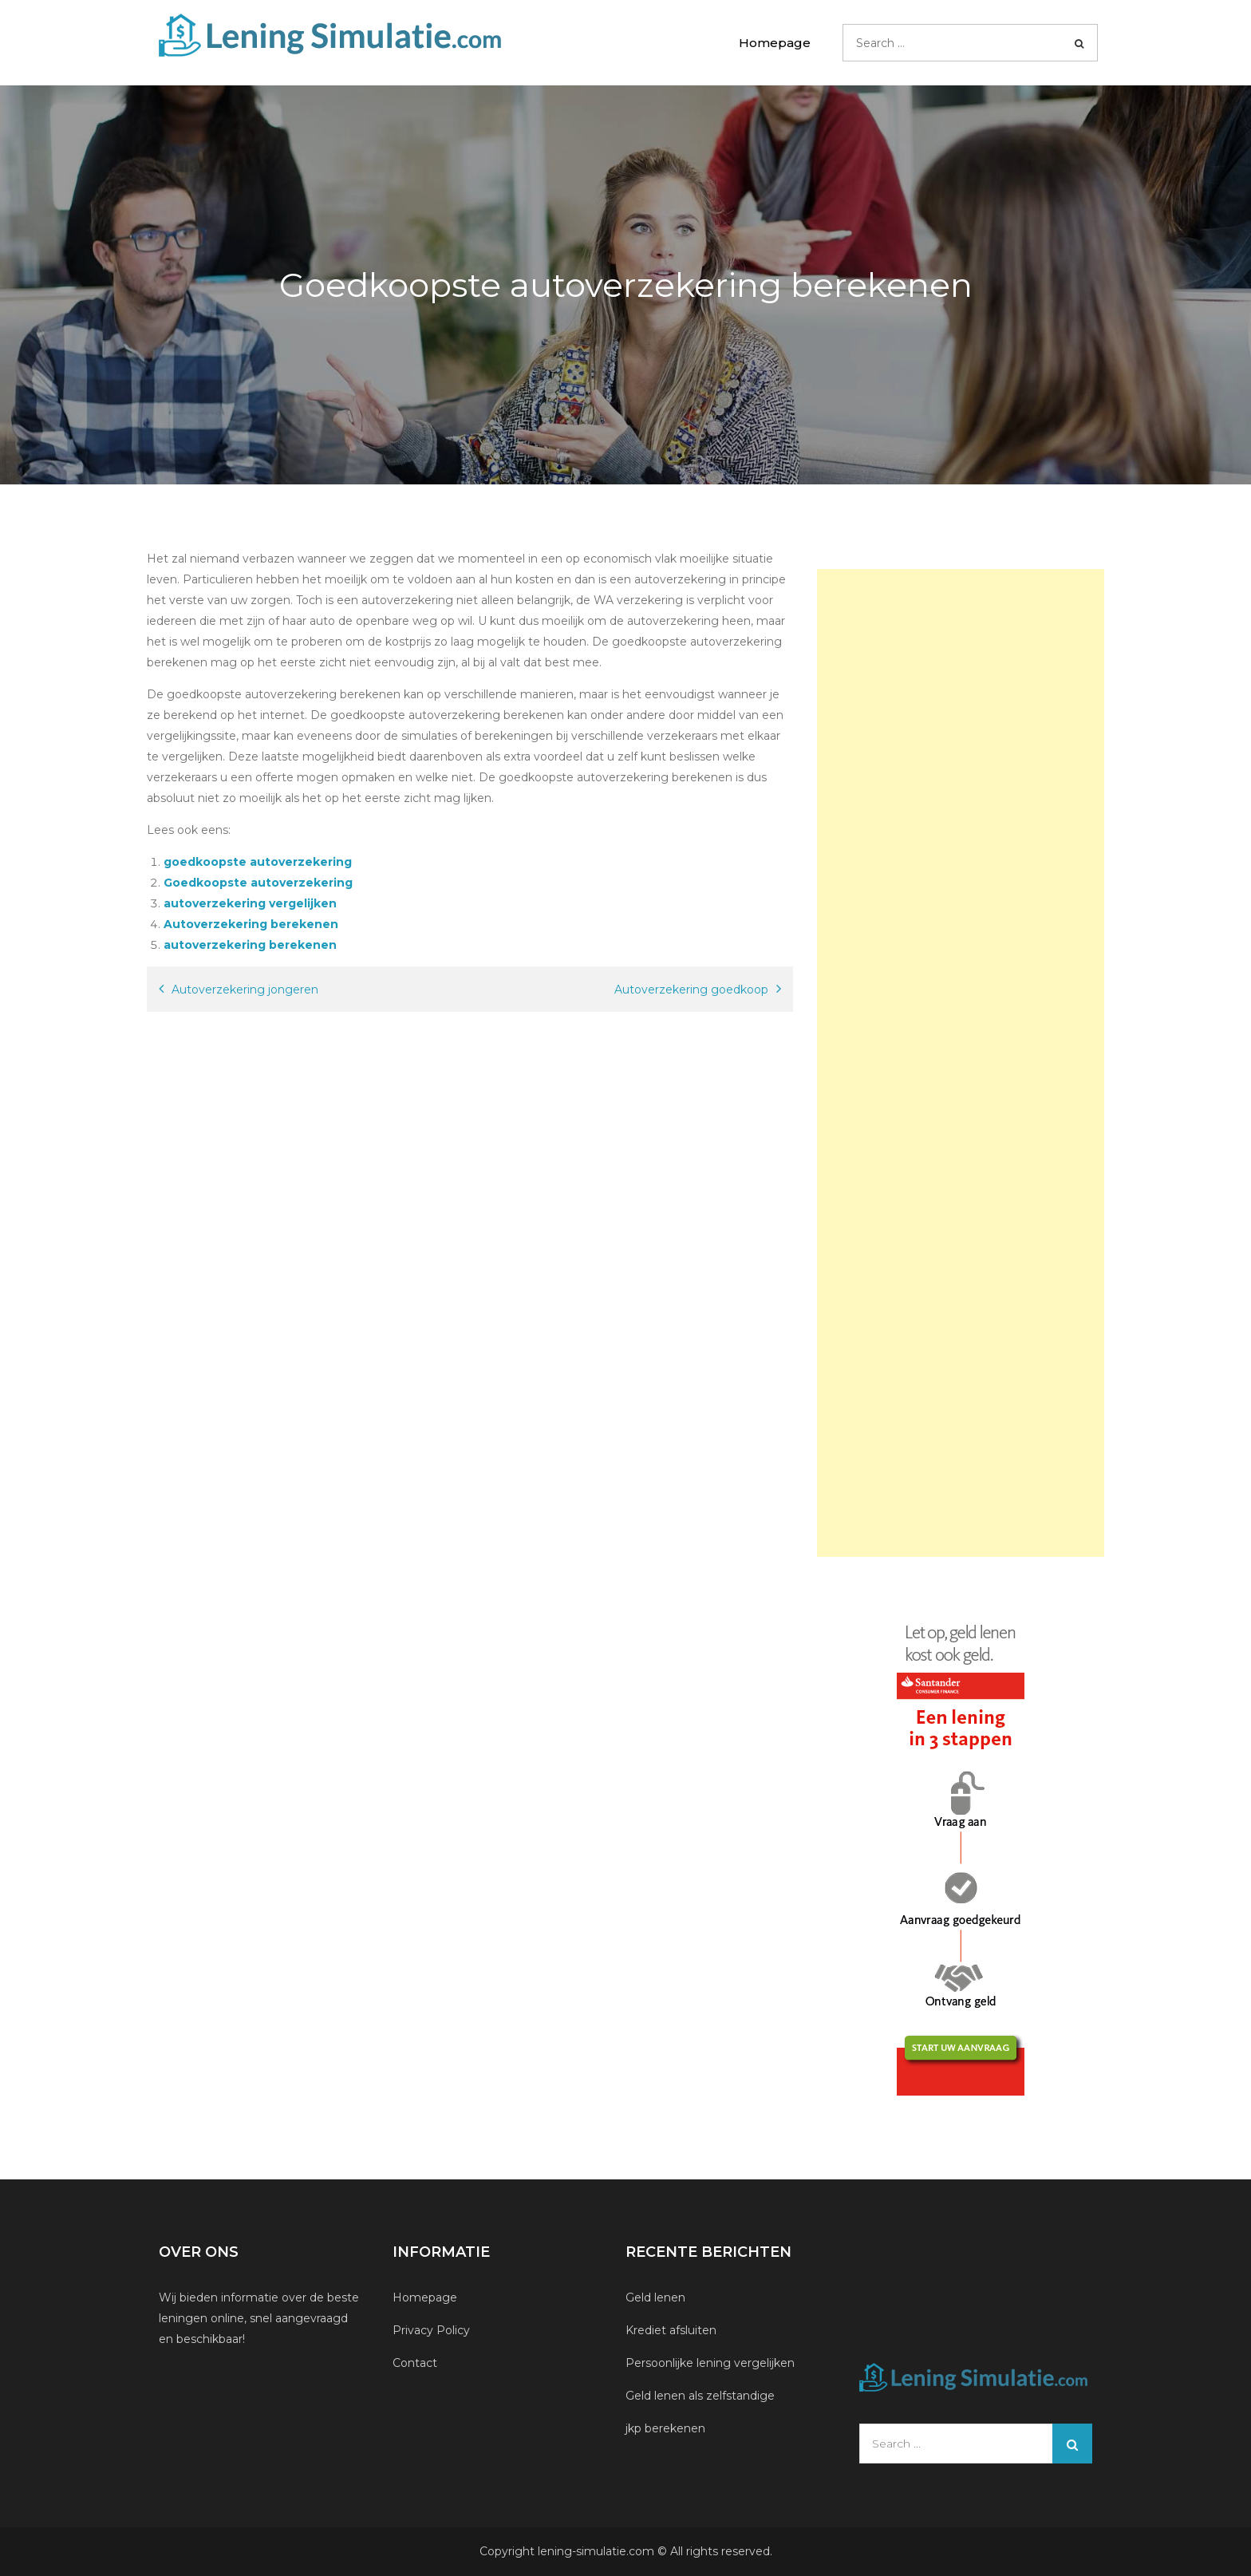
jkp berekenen (665, 2428)
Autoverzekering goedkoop (691, 989)
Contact (415, 2363)
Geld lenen (655, 2297)
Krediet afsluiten (671, 2330)
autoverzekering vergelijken (250, 903)
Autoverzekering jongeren (245, 989)
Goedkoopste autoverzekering (258, 882)
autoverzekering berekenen (250, 945)
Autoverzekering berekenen (251, 924)
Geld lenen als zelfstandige (700, 2395)
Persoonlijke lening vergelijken (712, 2363)
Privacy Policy (431, 2330)
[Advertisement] (960, 1063)
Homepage (775, 42)
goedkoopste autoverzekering (258, 862)
